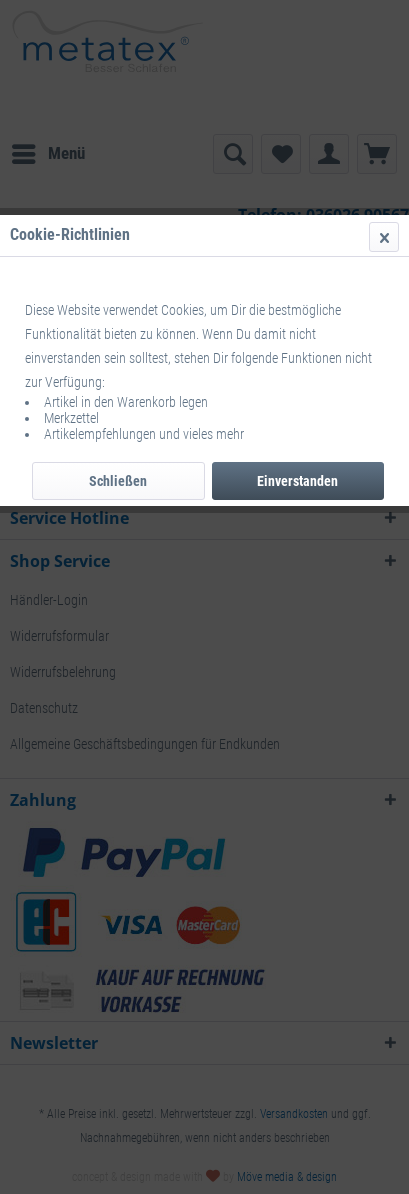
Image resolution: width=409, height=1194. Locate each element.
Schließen (118, 481)
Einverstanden (297, 481)
